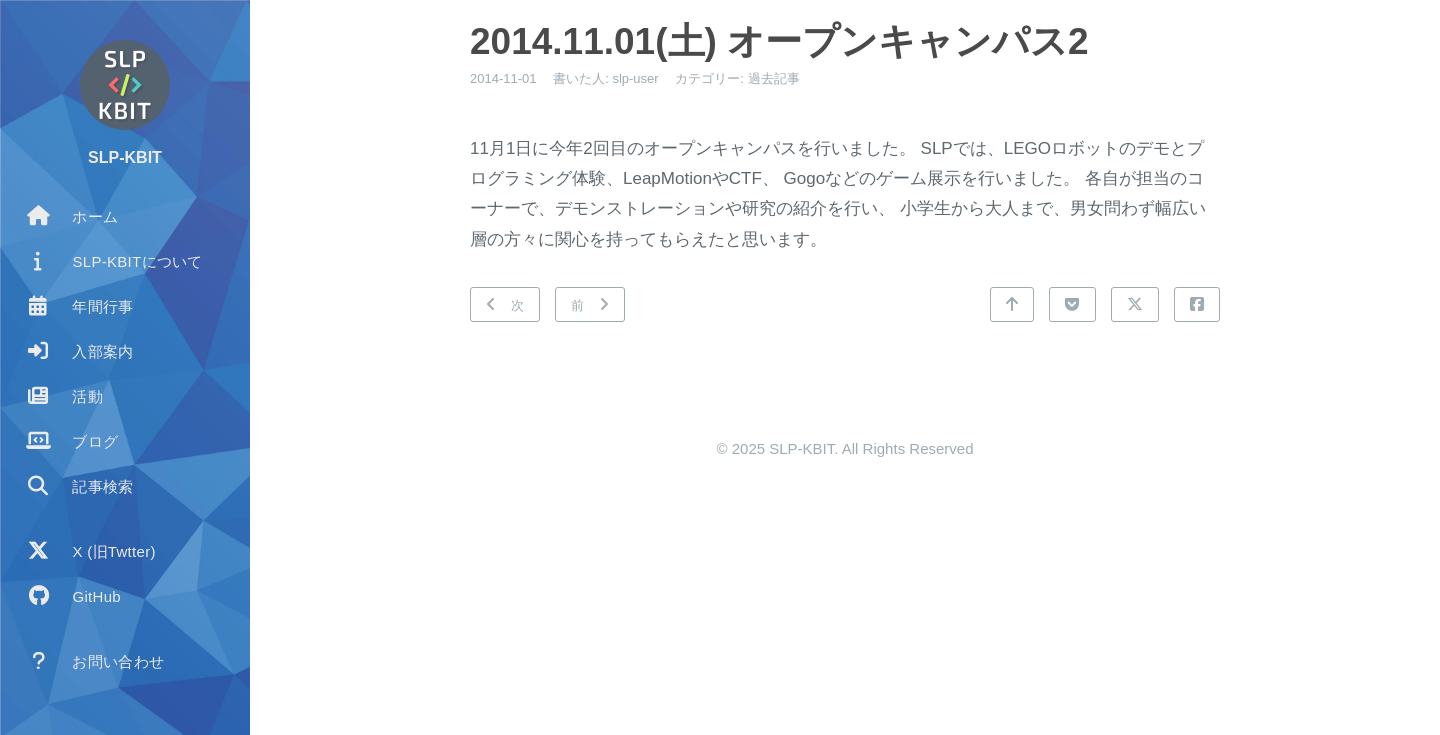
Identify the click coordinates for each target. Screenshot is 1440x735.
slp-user (635, 78)
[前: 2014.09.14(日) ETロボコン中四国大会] (590, 304)
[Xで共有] (1135, 304)
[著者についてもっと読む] (125, 85)
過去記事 (774, 78)
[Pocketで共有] (1072, 304)
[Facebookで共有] (1197, 304)
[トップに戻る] (1012, 304)
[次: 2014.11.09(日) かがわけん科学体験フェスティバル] (505, 304)
